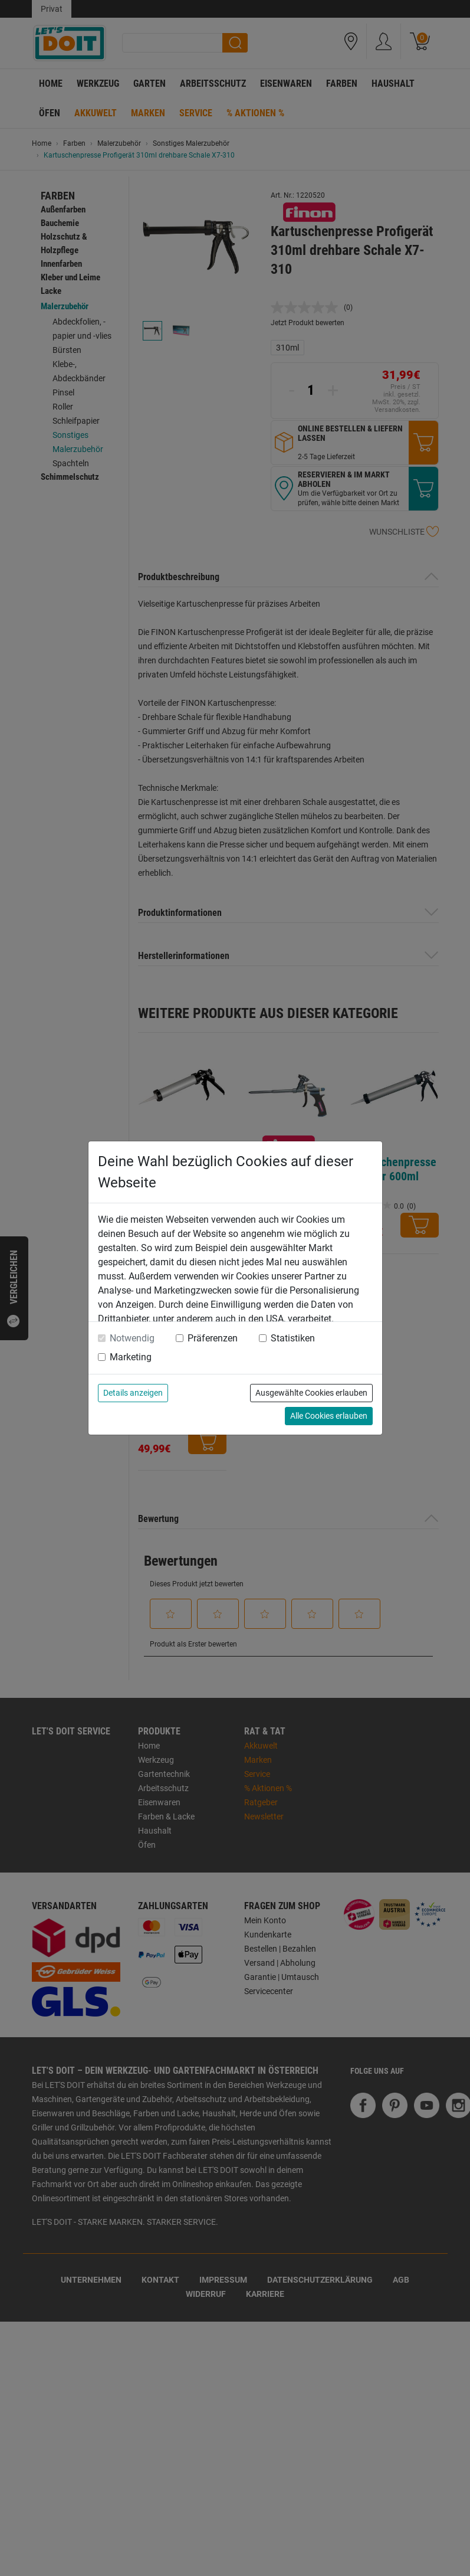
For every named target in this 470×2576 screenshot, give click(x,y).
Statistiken (293, 1338)
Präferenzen (213, 1338)
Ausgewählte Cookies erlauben (311, 1392)
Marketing (131, 1357)
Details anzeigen (133, 1392)
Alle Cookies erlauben (328, 1415)
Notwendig (132, 1338)
